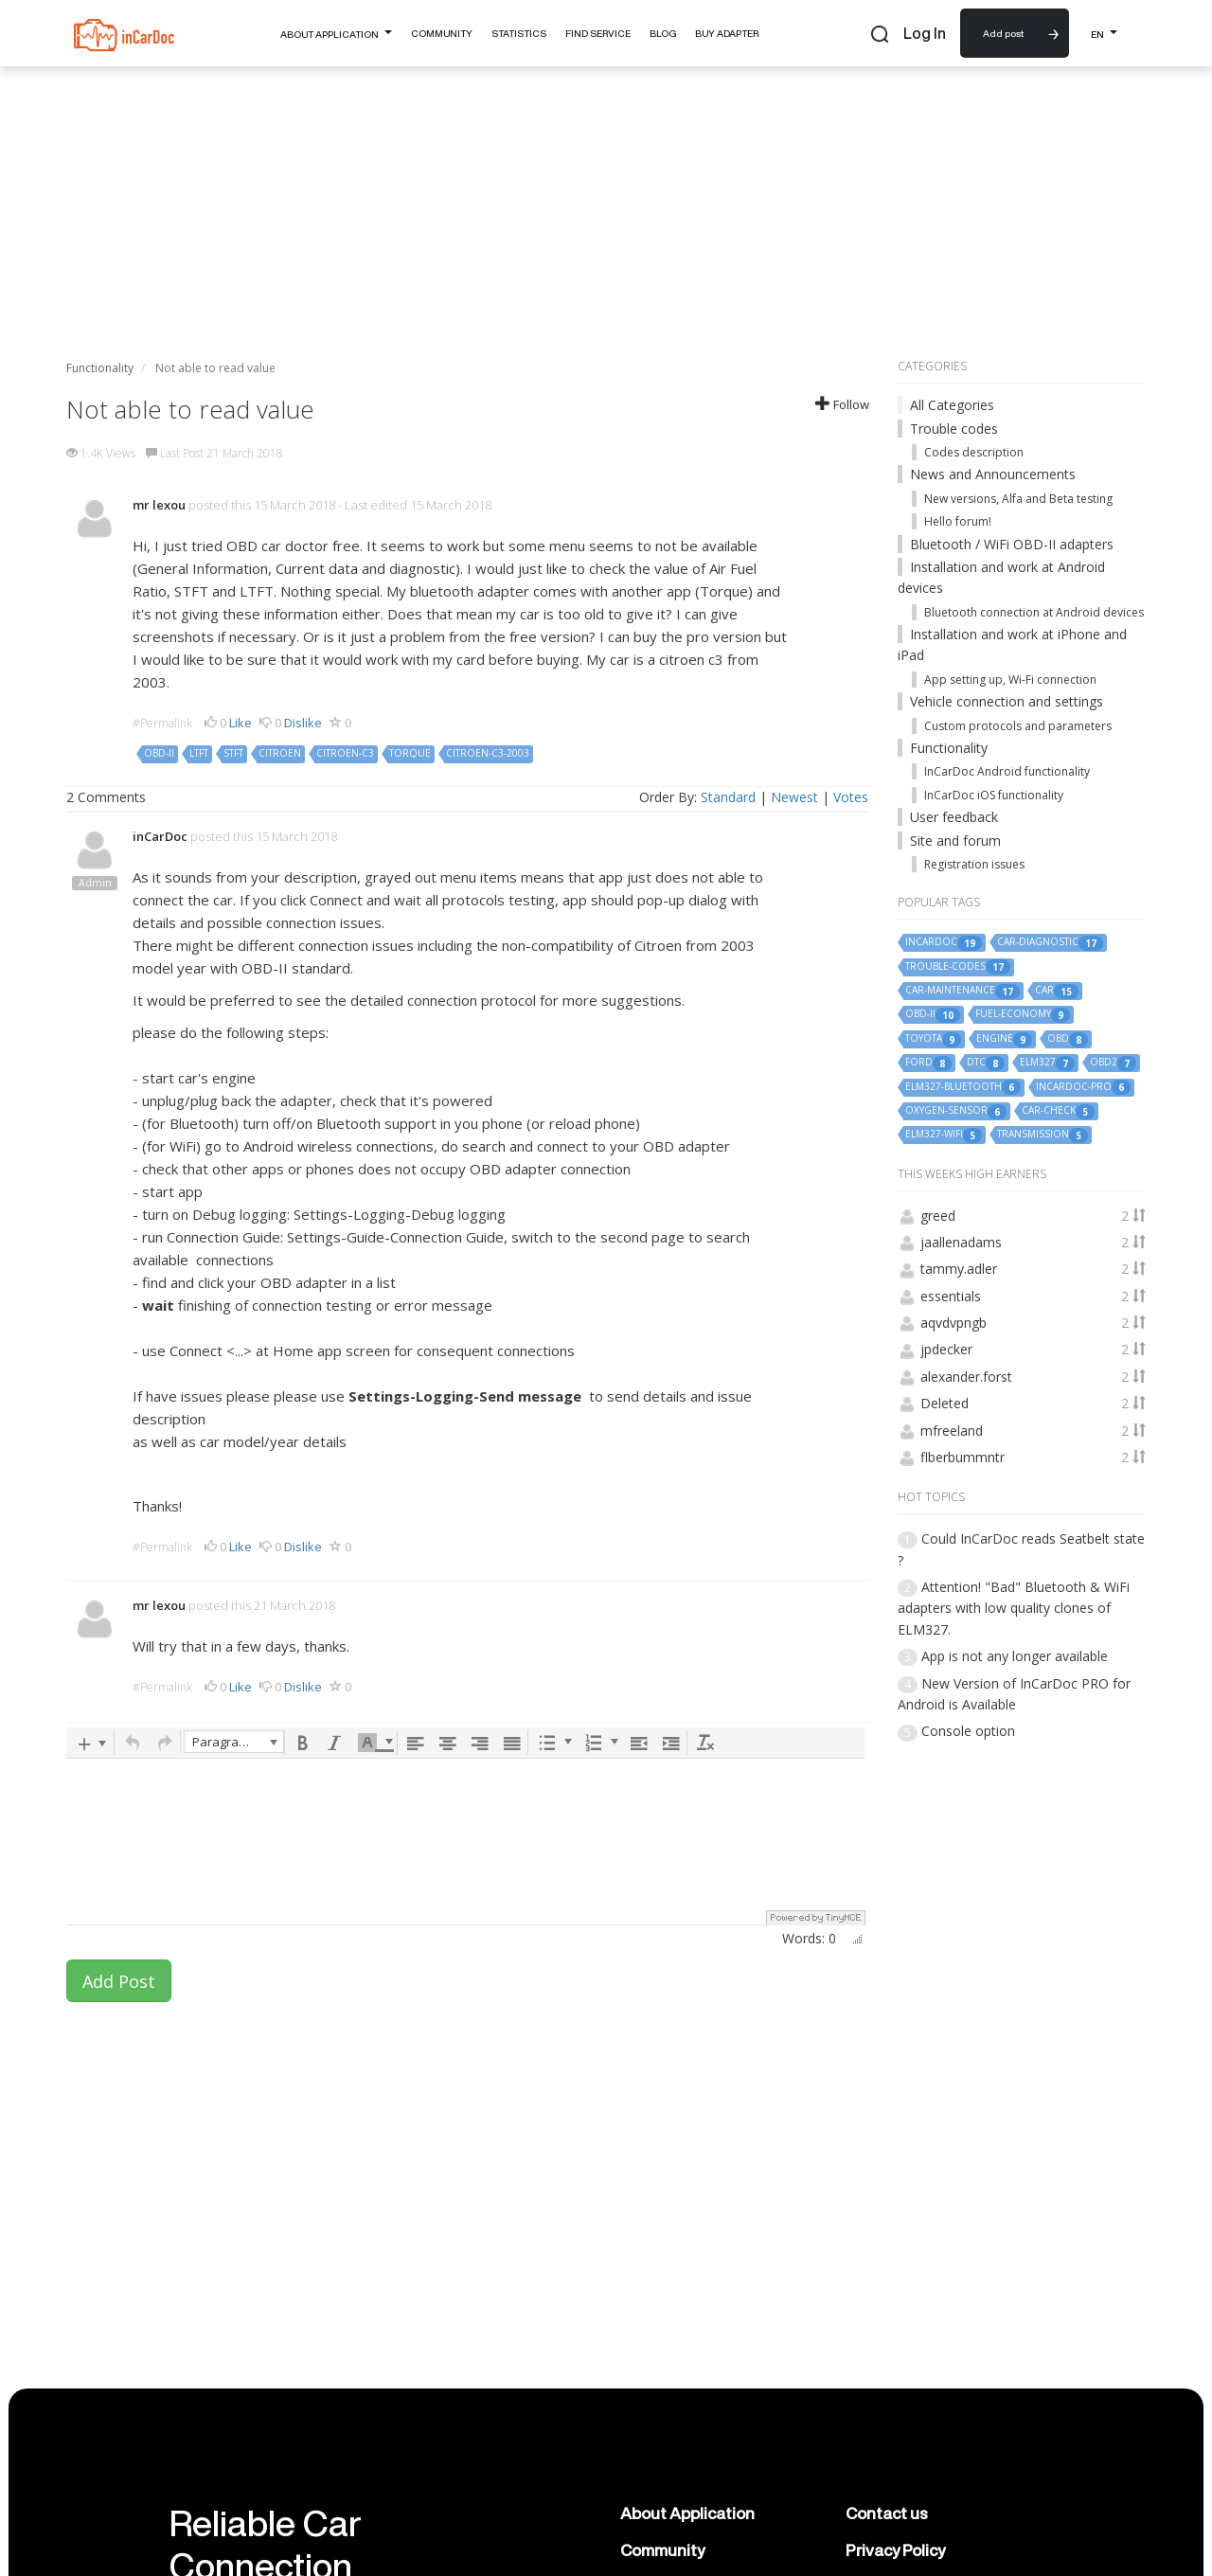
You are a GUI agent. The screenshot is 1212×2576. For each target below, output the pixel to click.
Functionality (949, 748)
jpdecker (946, 1349)
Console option (968, 1731)
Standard (728, 797)
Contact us (887, 2513)
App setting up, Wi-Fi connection (1010, 679)
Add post (1003, 33)
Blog (663, 33)
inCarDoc (160, 836)
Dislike (303, 722)
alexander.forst (966, 1377)
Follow (842, 404)
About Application (336, 32)
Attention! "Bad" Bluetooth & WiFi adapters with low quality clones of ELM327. (1014, 1608)
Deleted (944, 1403)
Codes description (974, 452)
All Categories (952, 405)
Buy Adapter (726, 33)
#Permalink (162, 723)
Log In (924, 33)
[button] (91, 1742)
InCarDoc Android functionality (1007, 771)
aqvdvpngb (953, 1323)
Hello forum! (957, 521)
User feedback (954, 817)
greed (937, 1216)
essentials (950, 1296)
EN (1104, 32)
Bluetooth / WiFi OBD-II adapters (1012, 544)
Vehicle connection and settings (1006, 701)
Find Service (598, 33)
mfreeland (951, 1431)
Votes (850, 797)
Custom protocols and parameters (1018, 726)
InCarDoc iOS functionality (993, 795)
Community (441, 33)
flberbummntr (962, 1457)
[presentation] (91, 1742)
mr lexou (159, 504)
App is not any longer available (1014, 1656)
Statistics (518, 33)
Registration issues (974, 864)
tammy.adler (958, 1269)
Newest (794, 797)
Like (240, 722)
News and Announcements (993, 474)
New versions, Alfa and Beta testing (1018, 499)
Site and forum (955, 841)
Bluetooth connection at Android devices (1034, 612)
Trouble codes (954, 429)
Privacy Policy (895, 2550)
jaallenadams (961, 1242)
